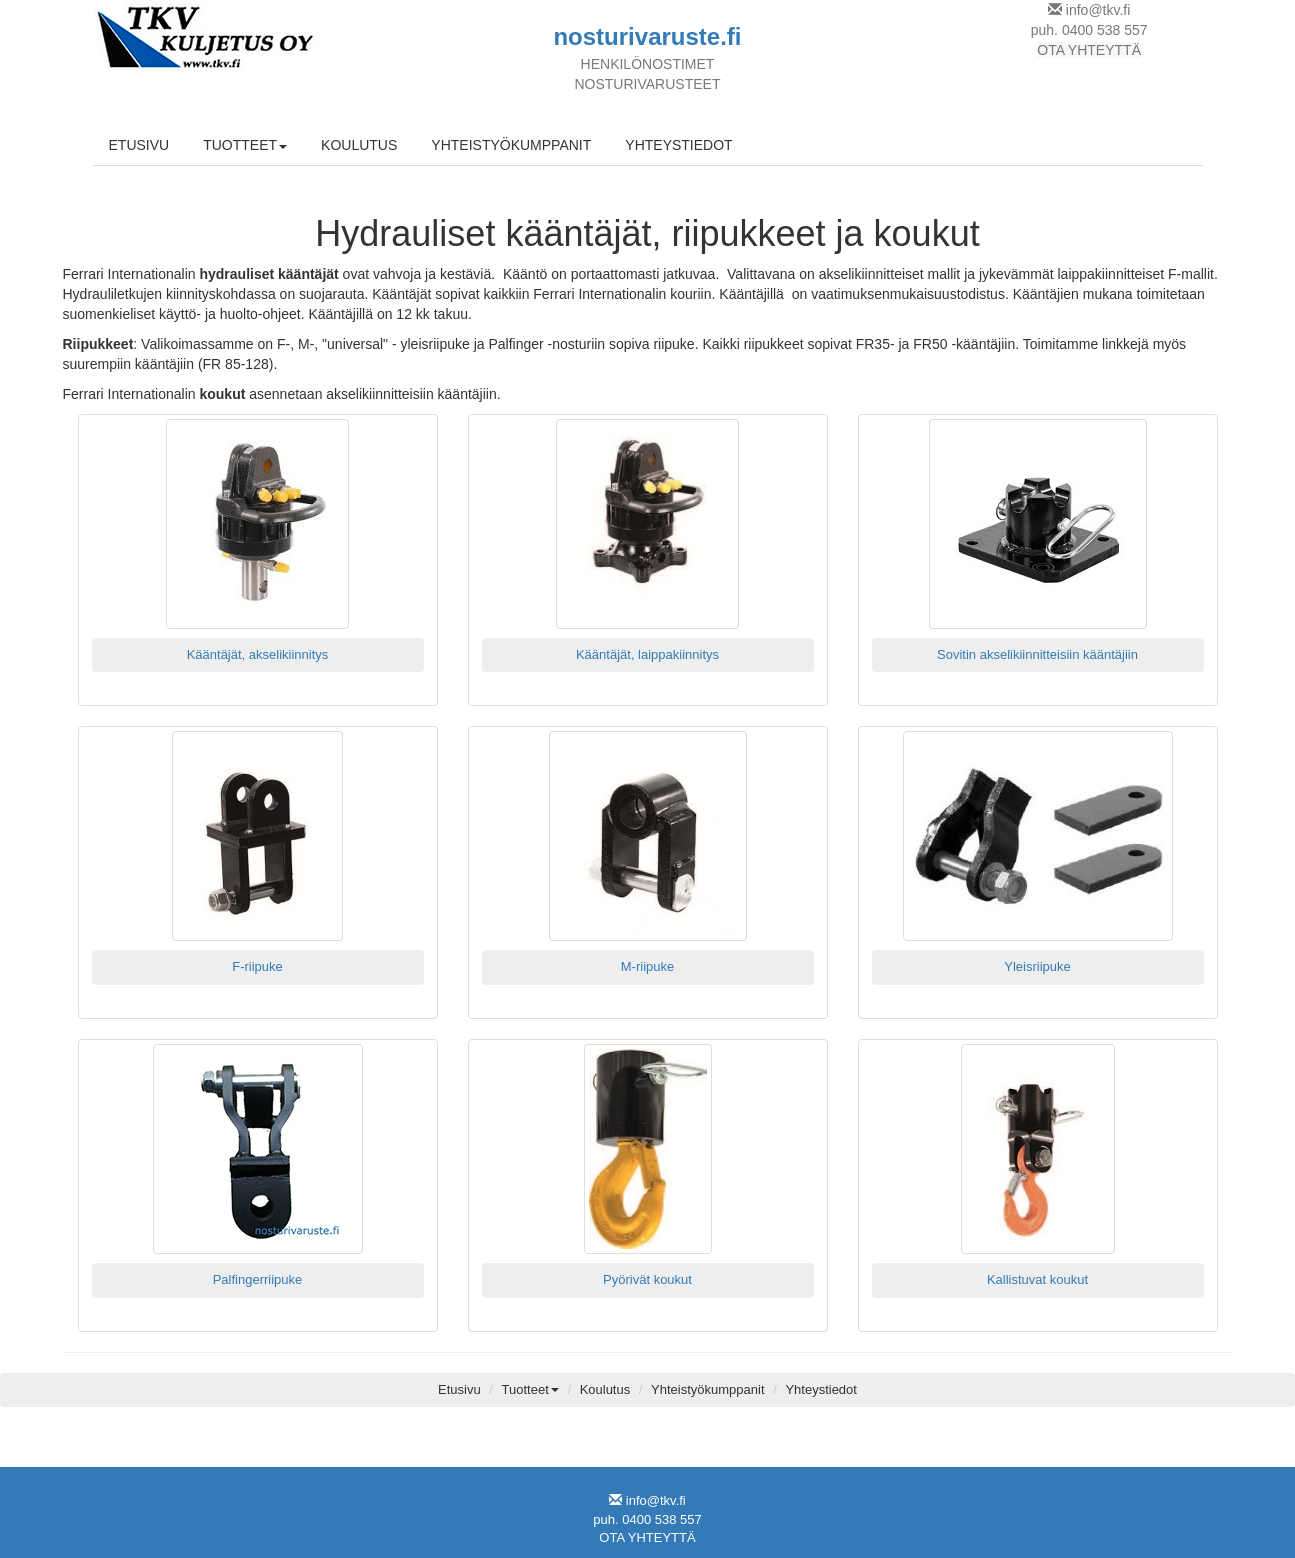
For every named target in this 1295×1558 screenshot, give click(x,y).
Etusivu (459, 1389)
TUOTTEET (245, 145)
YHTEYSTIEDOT (678, 145)
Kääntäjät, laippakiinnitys (647, 654)
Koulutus (605, 1389)
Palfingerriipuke (258, 1279)
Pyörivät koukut (647, 1279)
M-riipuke (647, 966)
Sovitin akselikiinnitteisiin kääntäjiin (1037, 654)
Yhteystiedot (821, 1389)
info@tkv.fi (1098, 10)
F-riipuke (257, 966)
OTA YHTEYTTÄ (1089, 50)
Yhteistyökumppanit (707, 1389)
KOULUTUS (359, 145)
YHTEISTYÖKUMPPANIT (511, 145)
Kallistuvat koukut (1037, 1279)
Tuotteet (530, 1389)
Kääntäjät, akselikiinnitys (258, 654)
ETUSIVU (139, 145)
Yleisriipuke (1037, 966)
